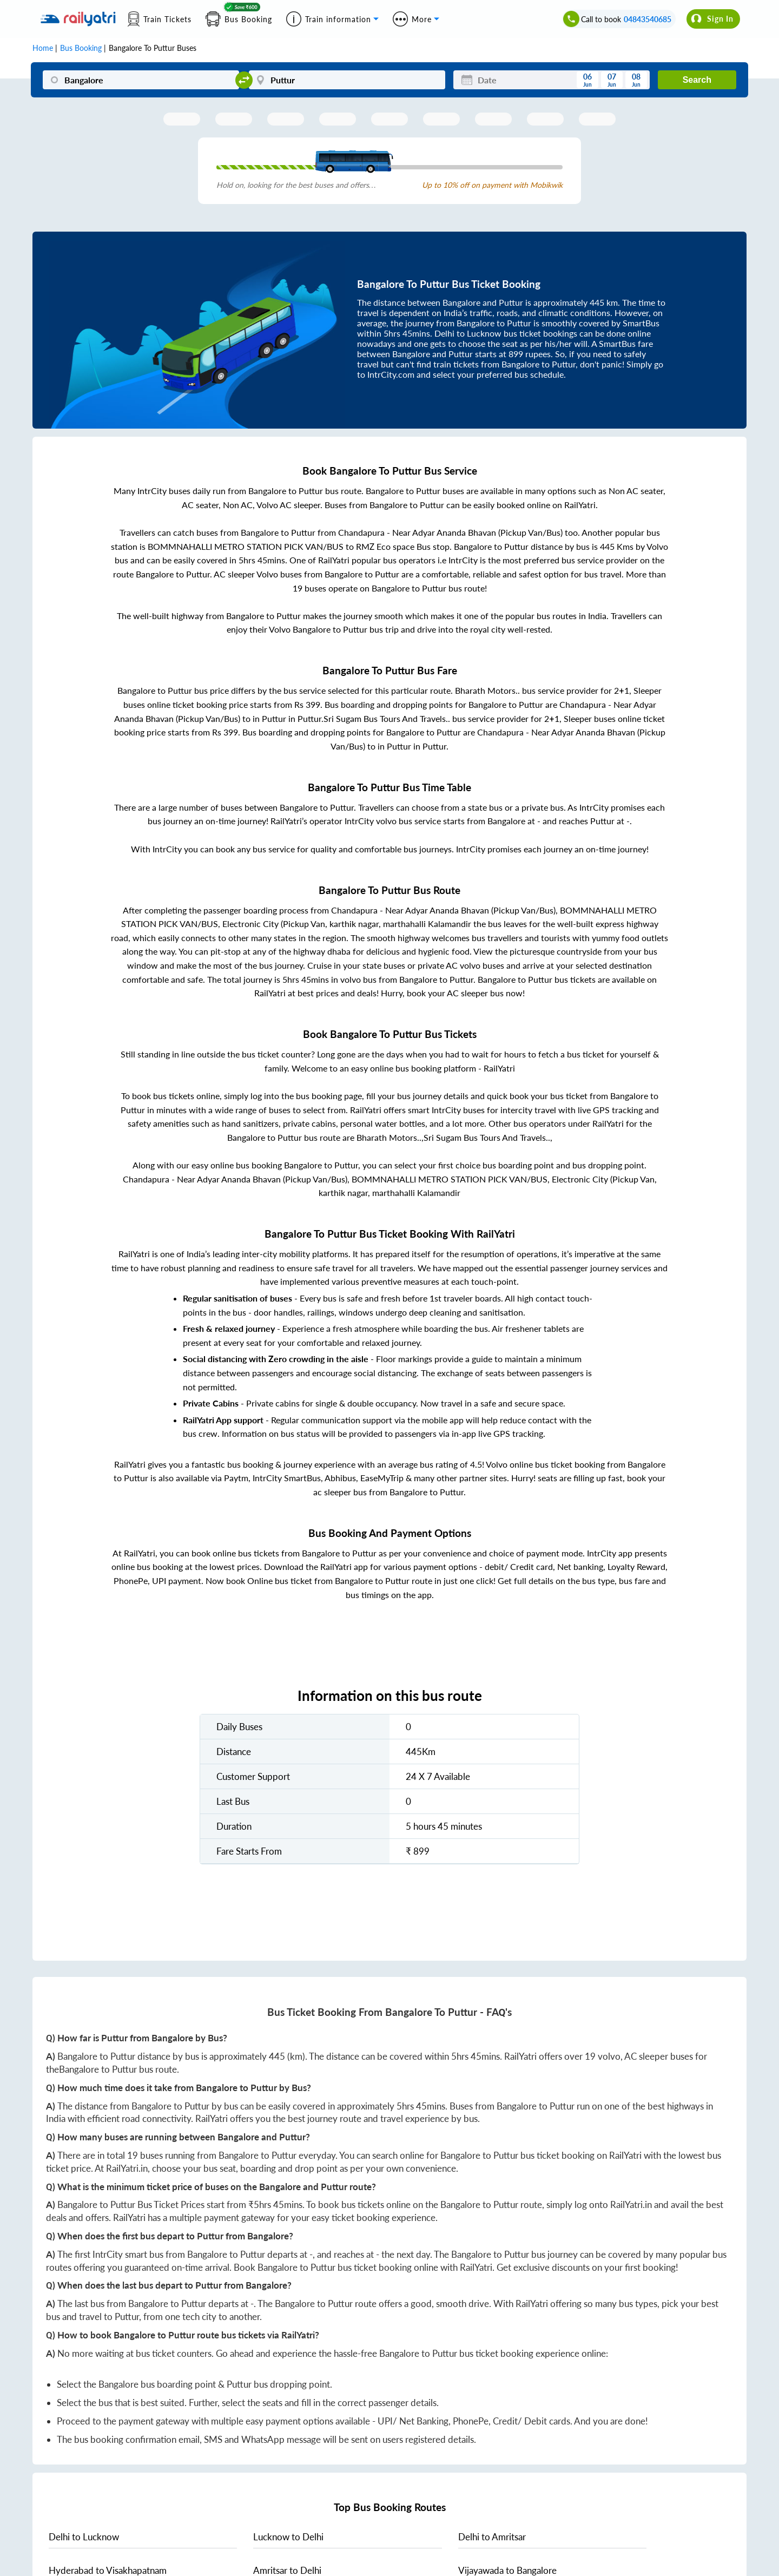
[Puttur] (347, 79)
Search (697, 79)
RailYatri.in (127, 2168)
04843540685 (647, 19)
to (84, 2536)
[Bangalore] (141, 79)
